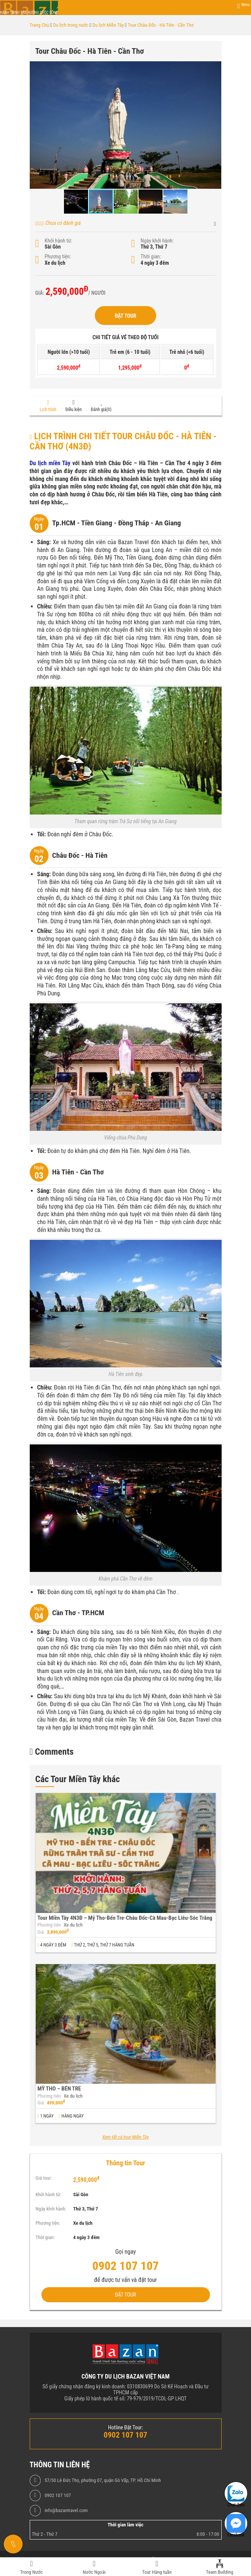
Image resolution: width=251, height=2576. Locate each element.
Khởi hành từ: (58, 241)
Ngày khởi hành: (157, 241)
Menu (245, 5)
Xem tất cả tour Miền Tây (125, 2137)
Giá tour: (44, 2178)
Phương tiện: (58, 256)
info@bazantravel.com (66, 2510)
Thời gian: (151, 256)
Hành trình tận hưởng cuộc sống (29, 13)
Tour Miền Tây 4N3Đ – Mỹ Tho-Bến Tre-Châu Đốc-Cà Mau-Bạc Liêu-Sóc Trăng (125, 1918)
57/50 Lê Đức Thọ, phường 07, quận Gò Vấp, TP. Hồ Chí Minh (102, 2480)
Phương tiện (49, 1925)
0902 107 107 (57, 2495)
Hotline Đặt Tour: (125, 2427)
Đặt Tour (125, 316)
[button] (215, 68)
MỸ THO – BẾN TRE (59, 2088)
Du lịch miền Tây (50, 463)
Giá (41, 1932)
